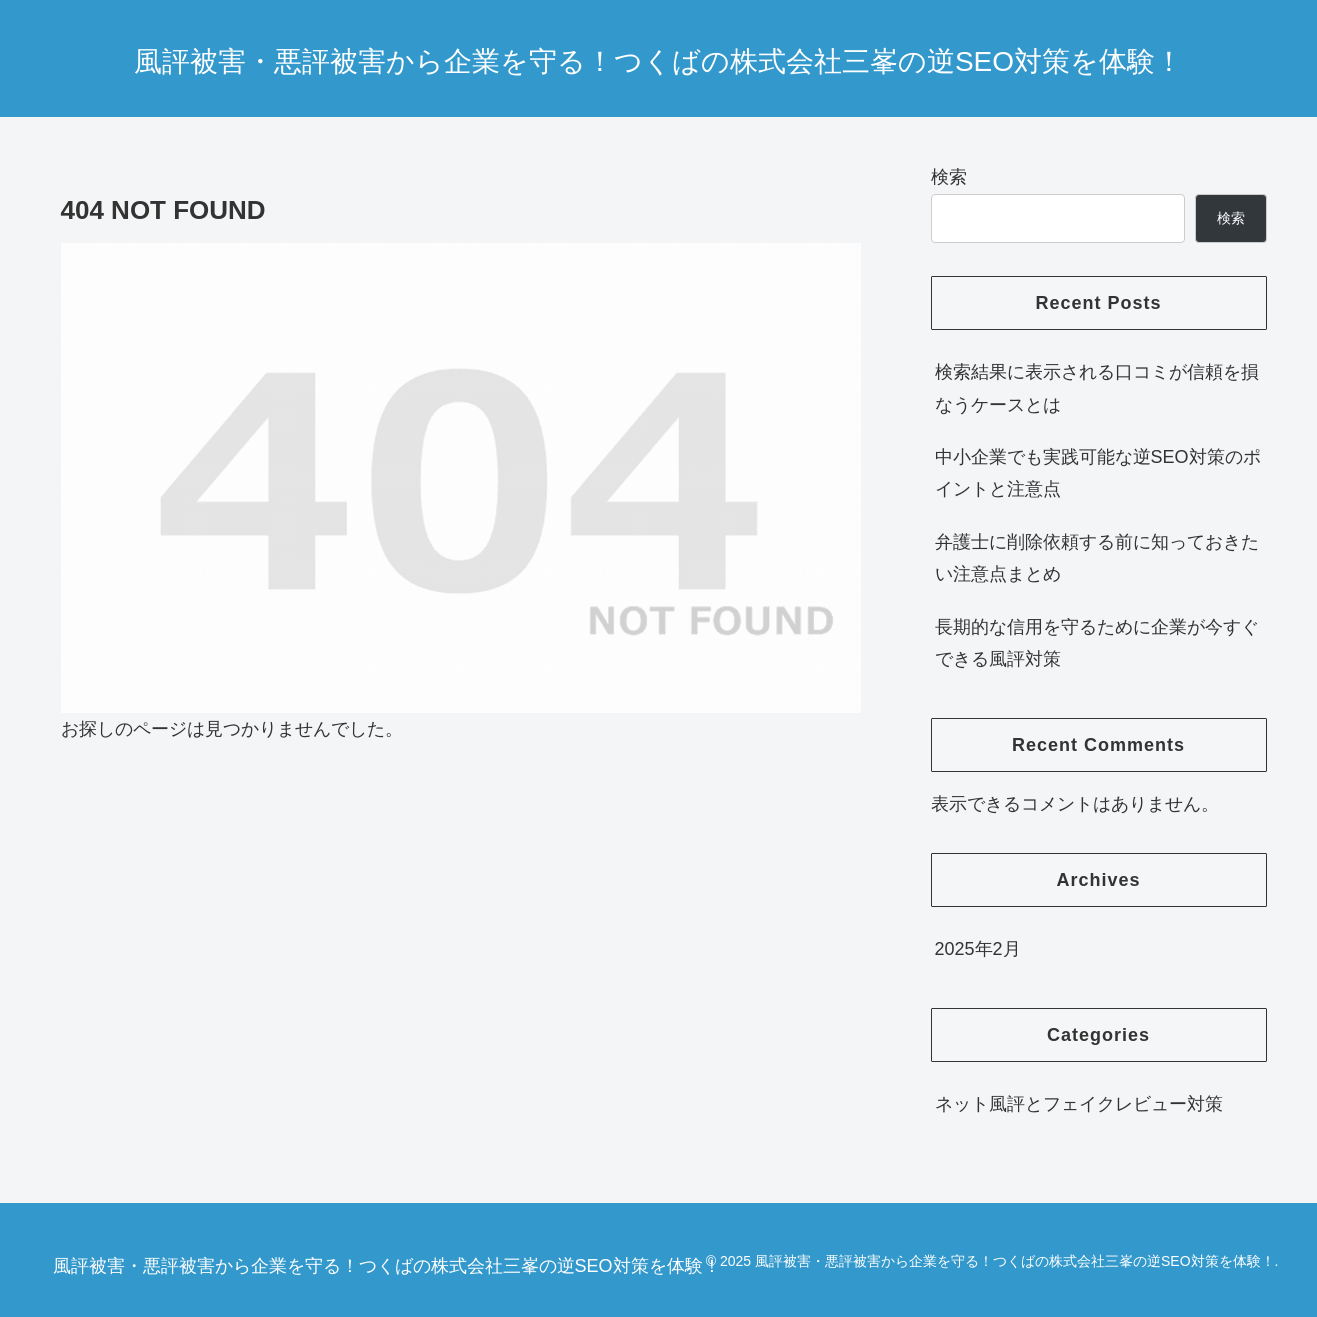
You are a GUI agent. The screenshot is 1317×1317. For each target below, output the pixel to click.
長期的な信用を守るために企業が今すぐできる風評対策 (1097, 643)
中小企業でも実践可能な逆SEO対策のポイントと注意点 (1098, 473)
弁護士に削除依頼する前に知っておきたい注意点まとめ (1097, 558)
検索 (949, 177)
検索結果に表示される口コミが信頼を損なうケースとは (1097, 388)
